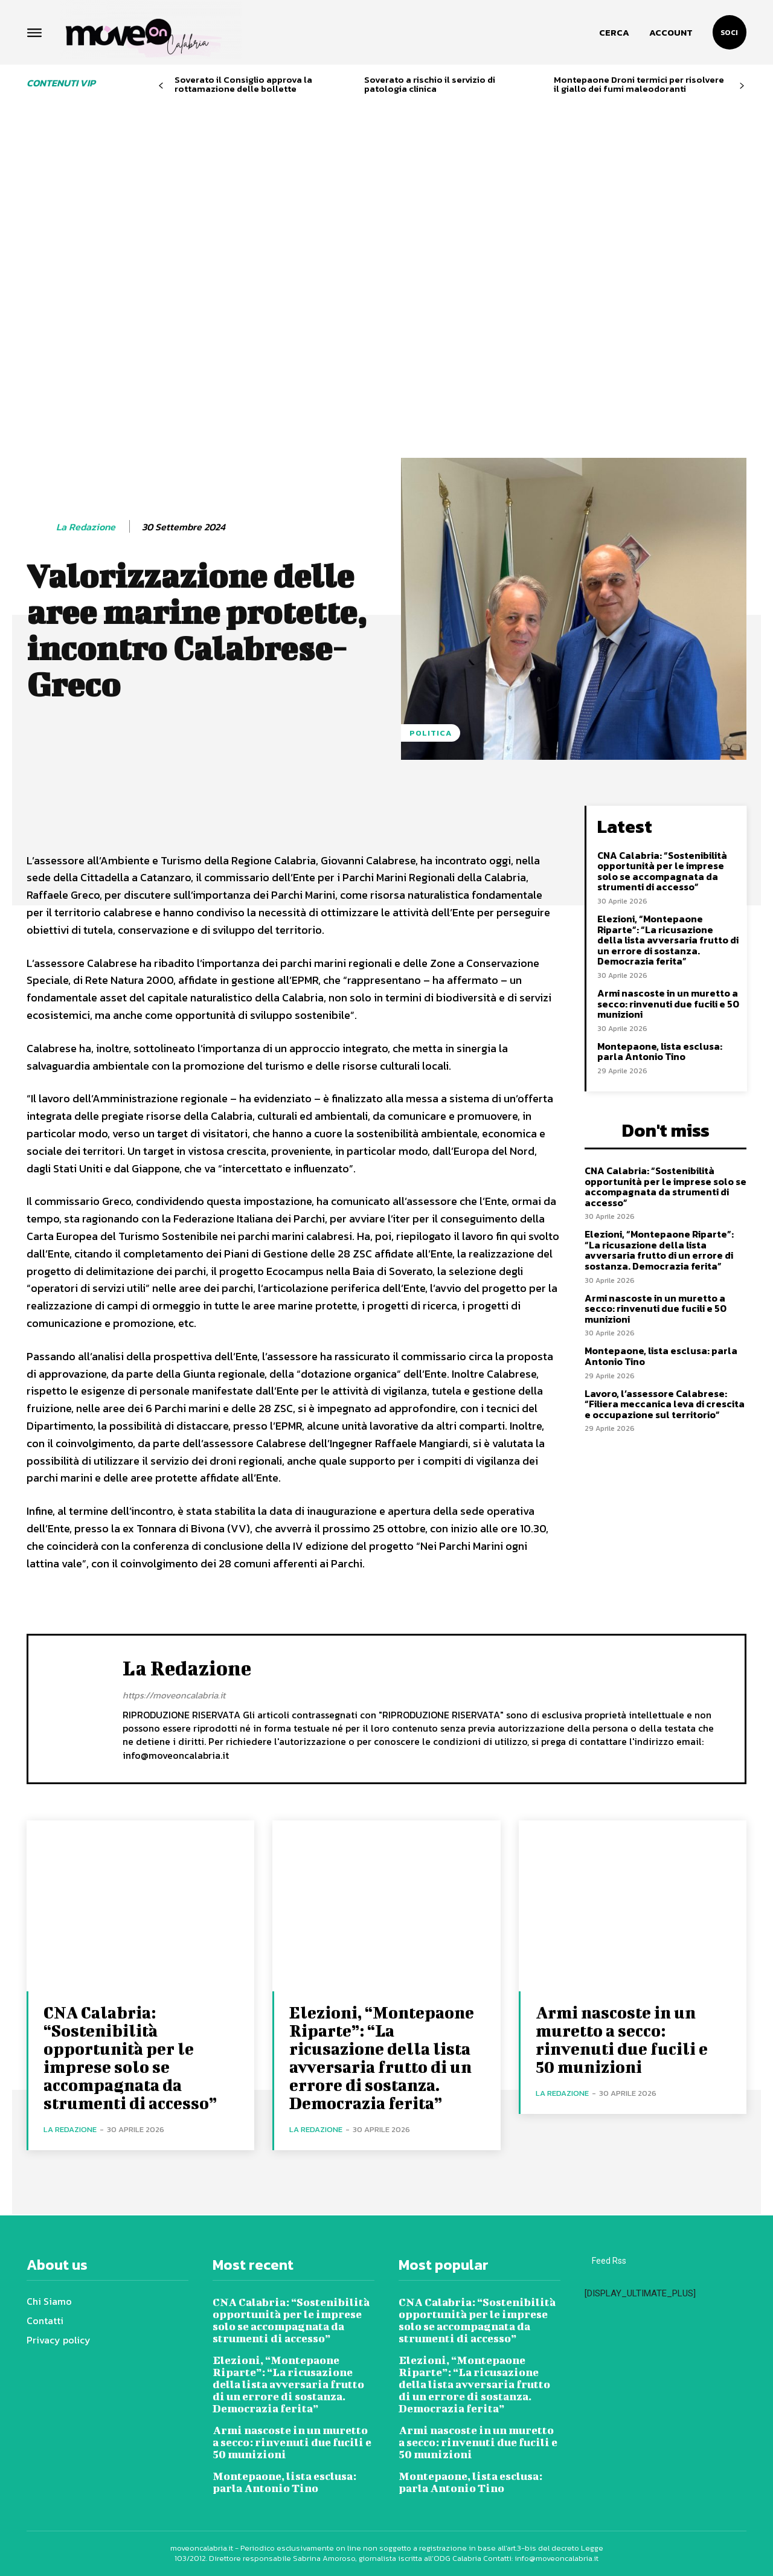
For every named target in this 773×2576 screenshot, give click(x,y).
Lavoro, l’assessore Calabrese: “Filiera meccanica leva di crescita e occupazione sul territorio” (665, 1404)
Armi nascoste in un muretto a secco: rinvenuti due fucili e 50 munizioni (668, 1003)
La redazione (85, 527)
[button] (614, 32)
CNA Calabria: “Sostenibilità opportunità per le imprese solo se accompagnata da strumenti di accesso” (662, 871)
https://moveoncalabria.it (174, 1694)
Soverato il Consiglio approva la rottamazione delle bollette (243, 83)
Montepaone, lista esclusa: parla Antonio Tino (659, 1051)
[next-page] (741, 86)
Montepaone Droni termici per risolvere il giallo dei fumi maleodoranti (639, 83)
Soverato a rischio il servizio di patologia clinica (429, 83)
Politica (430, 733)
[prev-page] (160, 86)
